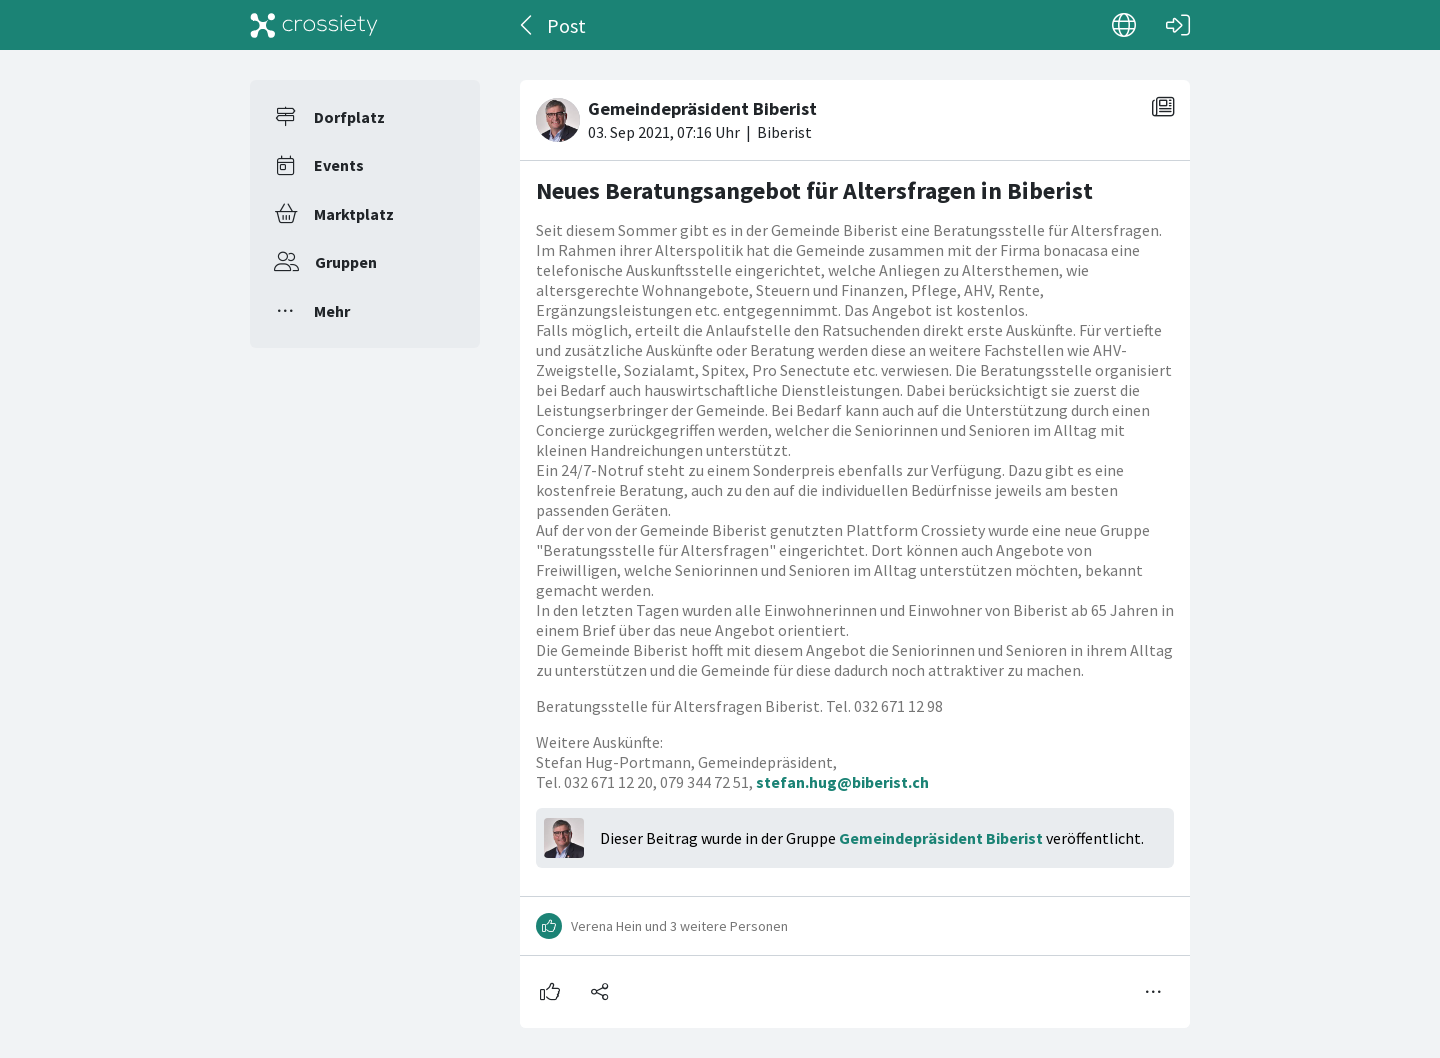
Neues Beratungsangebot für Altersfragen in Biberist (814, 190)
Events (339, 165)
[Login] (1178, 25)
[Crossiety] (314, 25)
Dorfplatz (349, 117)
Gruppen (346, 262)
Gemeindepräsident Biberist (941, 838)
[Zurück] (527, 25)
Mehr (332, 311)
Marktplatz (354, 214)
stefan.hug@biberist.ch (842, 782)
